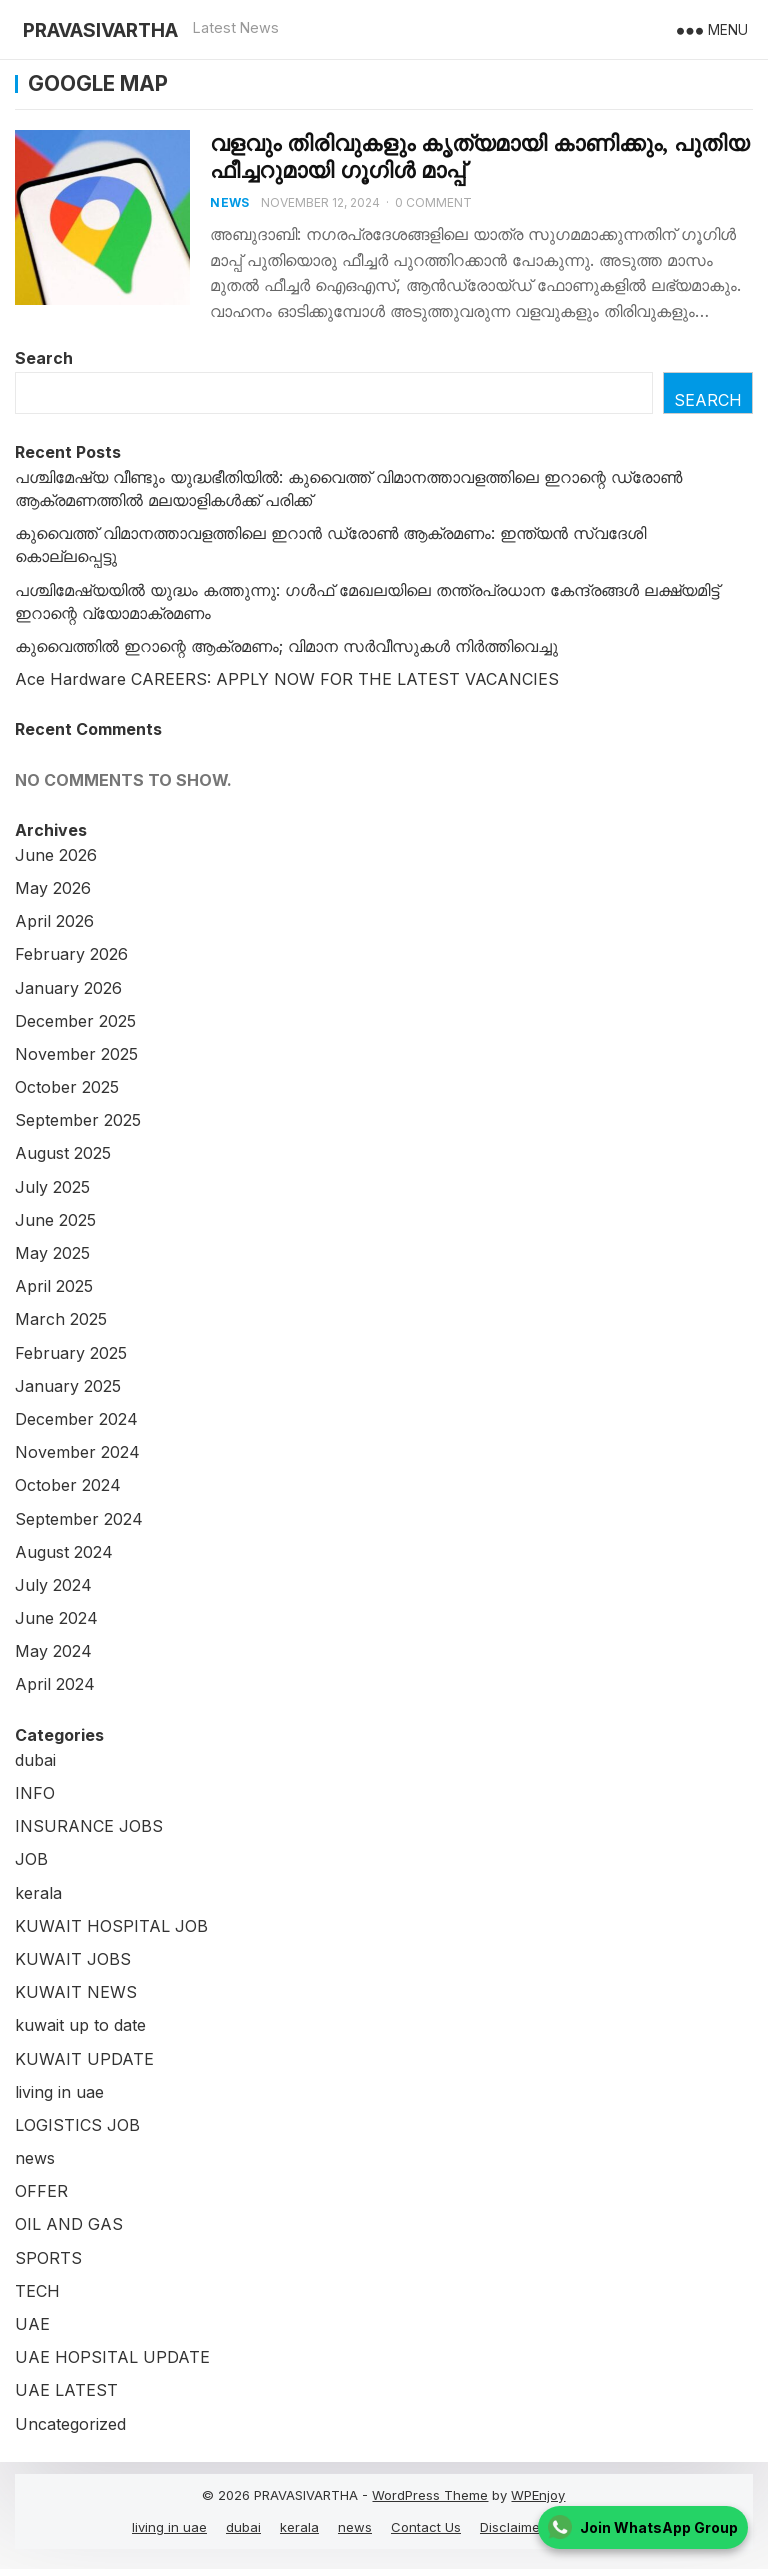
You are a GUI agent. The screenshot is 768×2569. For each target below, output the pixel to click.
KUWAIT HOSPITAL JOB (111, 1926)
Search (44, 358)
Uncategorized (70, 2424)
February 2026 (71, 954)
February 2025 (71, 1353)
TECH (37, 2291)
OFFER (41, 2191)
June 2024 (56, 1618)
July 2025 (52, 1187)
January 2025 (68, 1386)
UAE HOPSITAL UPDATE (112, 2357)
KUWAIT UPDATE (84, 2059)
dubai (35, 1760)
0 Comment (433, 202)
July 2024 (53, 1585)
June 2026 (56, 855)
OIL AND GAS (69, 2224)
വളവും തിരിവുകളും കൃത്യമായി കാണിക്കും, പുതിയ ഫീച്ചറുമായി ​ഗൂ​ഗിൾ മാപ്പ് (479, 156)
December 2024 (76, 1419)
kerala (38, 1893)
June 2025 (55, 1220)
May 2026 (53, 888)
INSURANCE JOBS (89, 1826)
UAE (32, 2324)
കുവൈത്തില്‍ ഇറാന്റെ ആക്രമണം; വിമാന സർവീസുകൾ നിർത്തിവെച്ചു (286, 646)
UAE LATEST (66, 2390)
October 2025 (67, 1087)
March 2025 (61, 1319)
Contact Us (426, 2527)
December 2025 (75, 1021)
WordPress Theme (430, 2495)
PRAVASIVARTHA (100, 30)
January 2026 (68, 988)
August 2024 (64, 1552)
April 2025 (54, 1286)
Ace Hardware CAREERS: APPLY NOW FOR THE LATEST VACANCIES (287, 679)
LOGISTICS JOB (77, 2125)
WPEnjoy (538, 2495)
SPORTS (48, 2258)
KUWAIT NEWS (76, 1992)
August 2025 (63, 1153)
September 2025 (78, 1120)
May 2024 (53, 1651)
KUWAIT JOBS (73, 1959)
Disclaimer (512, 2527)
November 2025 (76, 1054)
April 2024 (55, 1684)
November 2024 (77, 1452)
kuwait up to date (80, 2025)
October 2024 (68, 1485)
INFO (35, 1793)
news (229, 202)
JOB (31, 1859)
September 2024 (79, 1519)
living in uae (59, 2092)
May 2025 (52, 1253)
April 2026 (54, 921)
